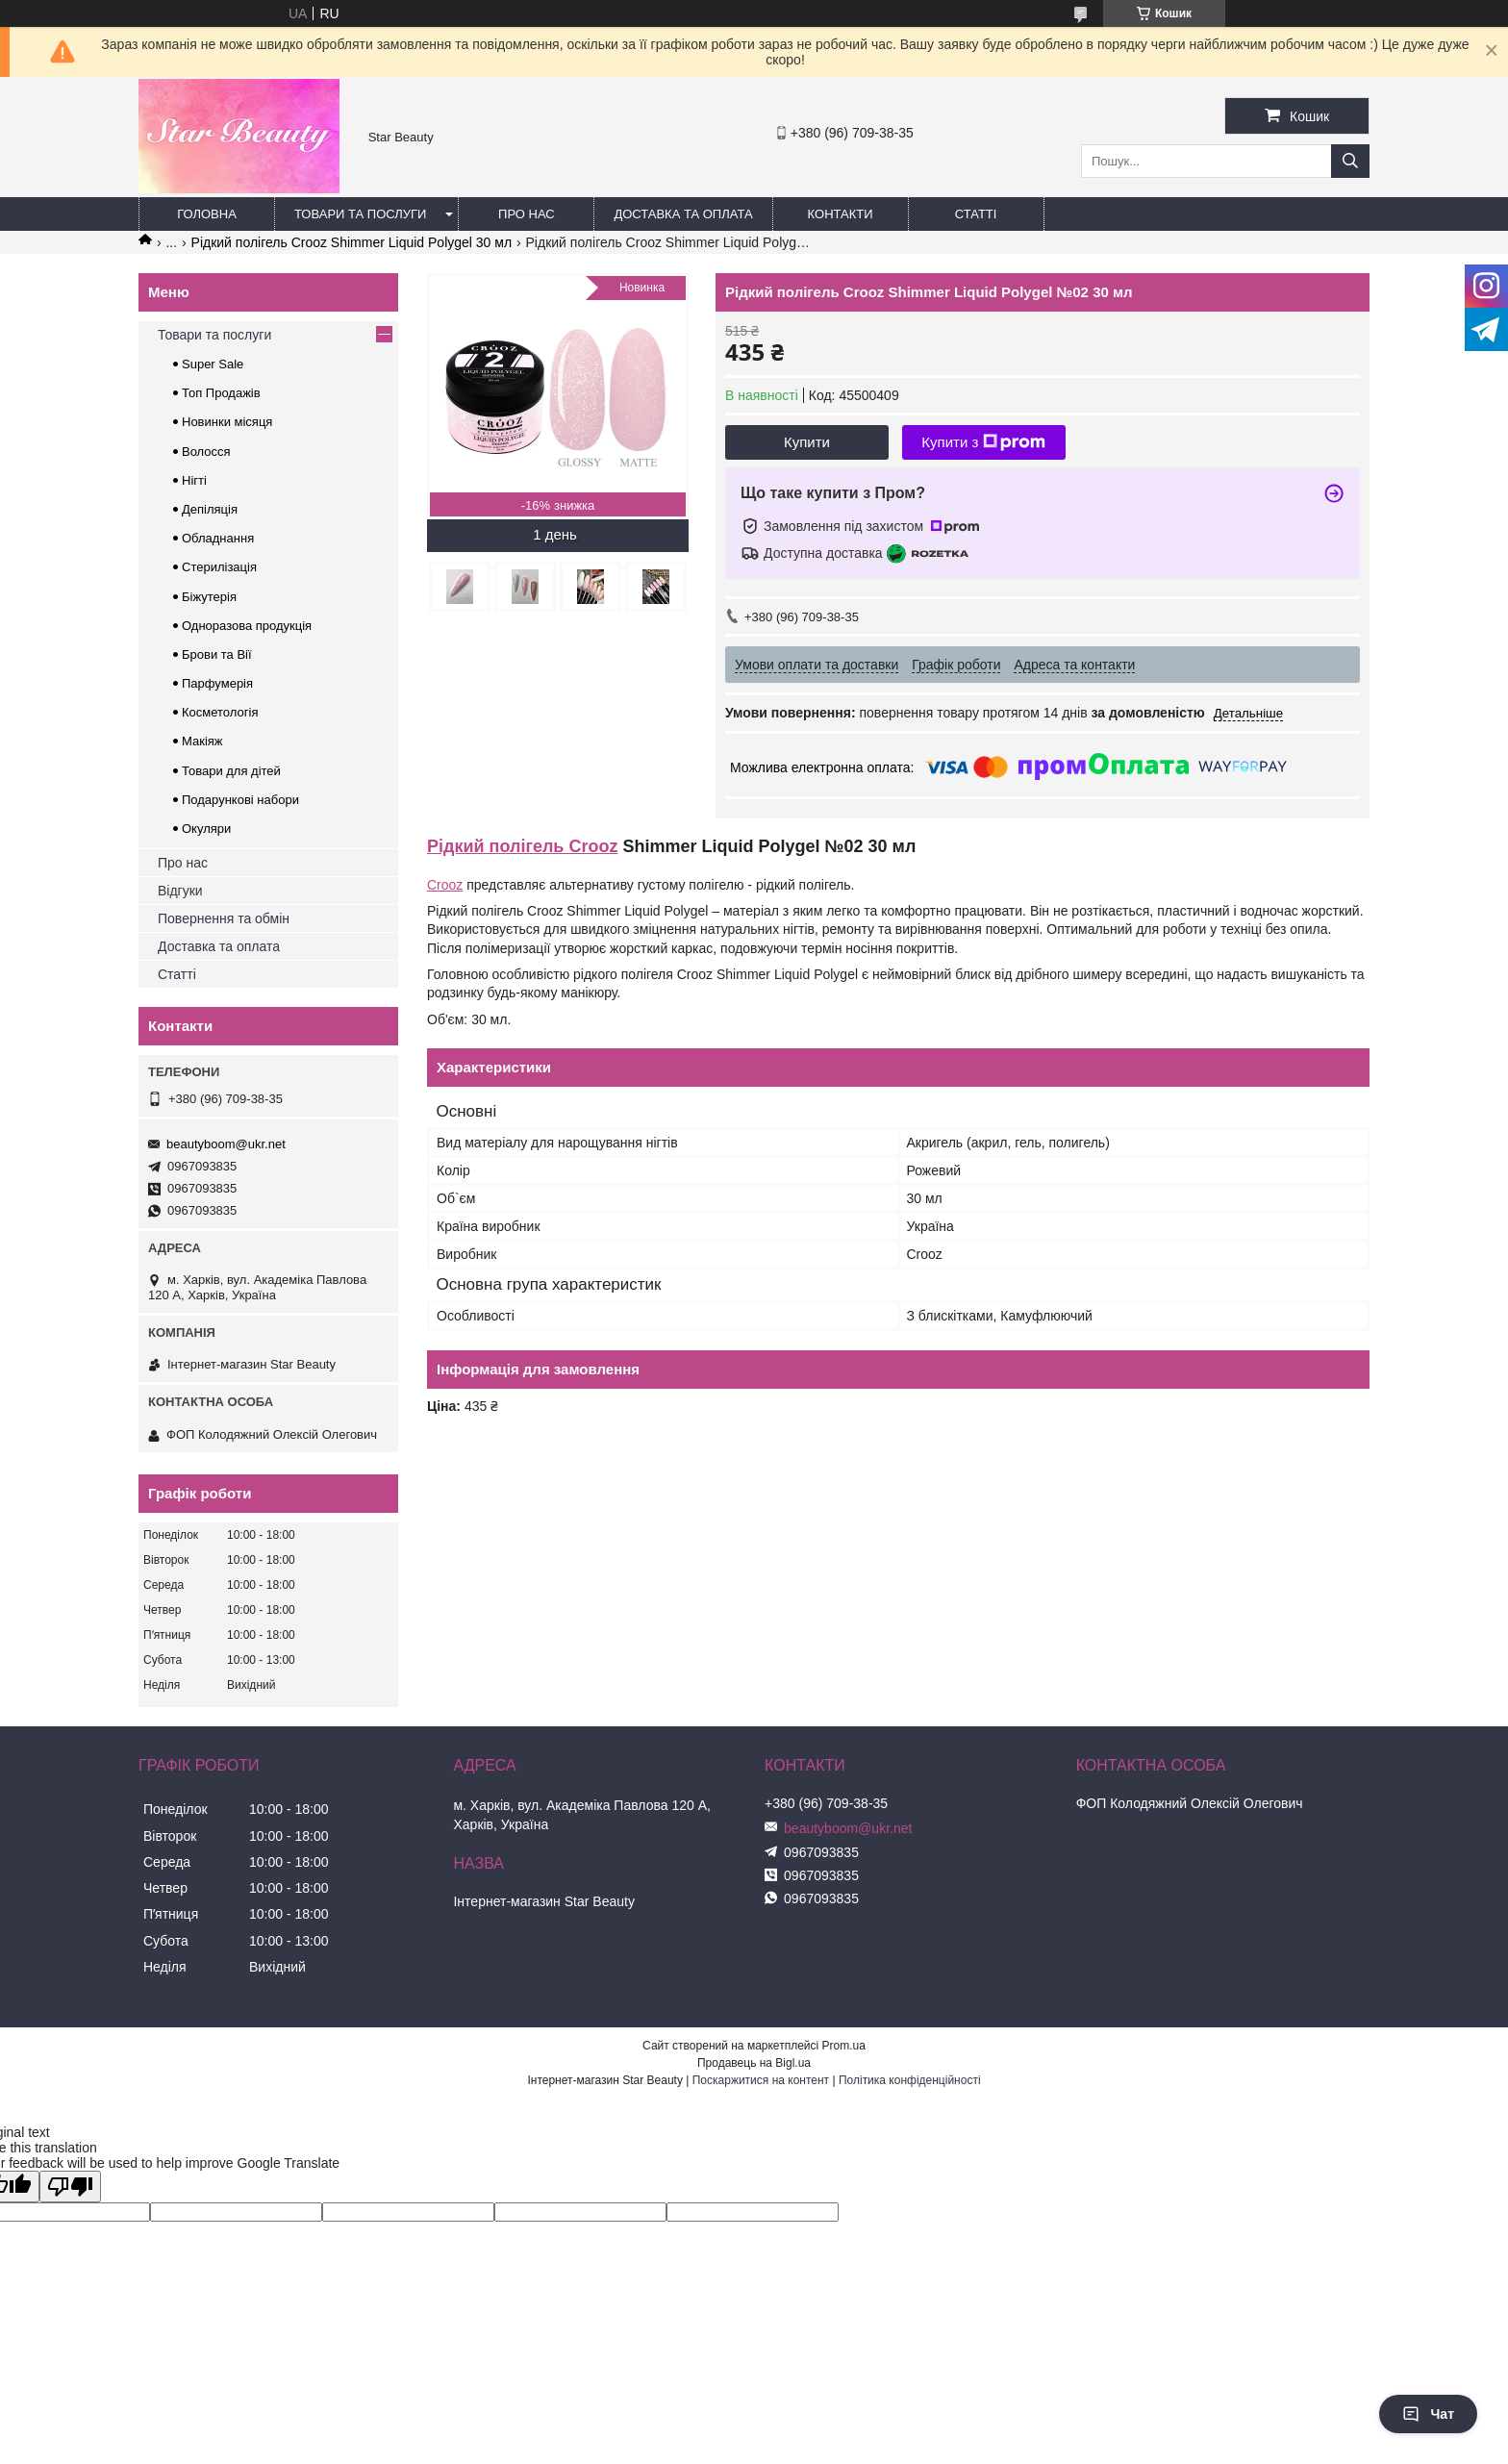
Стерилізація (219, 567)
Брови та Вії (217, 654)
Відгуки (180, 890)
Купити (807, 442)
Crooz (445, 885)
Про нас (526, 214)
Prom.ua (844, 2045)
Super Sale (212, 364)
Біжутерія (209, 597)
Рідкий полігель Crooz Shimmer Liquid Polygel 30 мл (352, 242)
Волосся (206, 451)
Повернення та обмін (223, 918)
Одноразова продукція (247, 625)
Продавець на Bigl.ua (754, 2063)
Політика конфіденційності (910, 2080)
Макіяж (202, 741)
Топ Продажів (221, 393)
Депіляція (210, 509)
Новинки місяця (227, 422)
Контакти (840, 214)
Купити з (983, 442)
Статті (976, 214)
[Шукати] (1350, 161)
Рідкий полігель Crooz (522, 846)
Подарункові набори (240, 799)
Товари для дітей (231, 771)
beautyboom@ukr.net (226, 1144)
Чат (1428, 2414)
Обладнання (218, 538)
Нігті (194, 480)
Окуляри (206, 828)
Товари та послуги (360, 214)
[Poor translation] (70, 2186)
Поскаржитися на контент (760, 2080)
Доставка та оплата (683, 214)
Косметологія (220, 712)
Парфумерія (217, 683)
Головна (207, 214)
